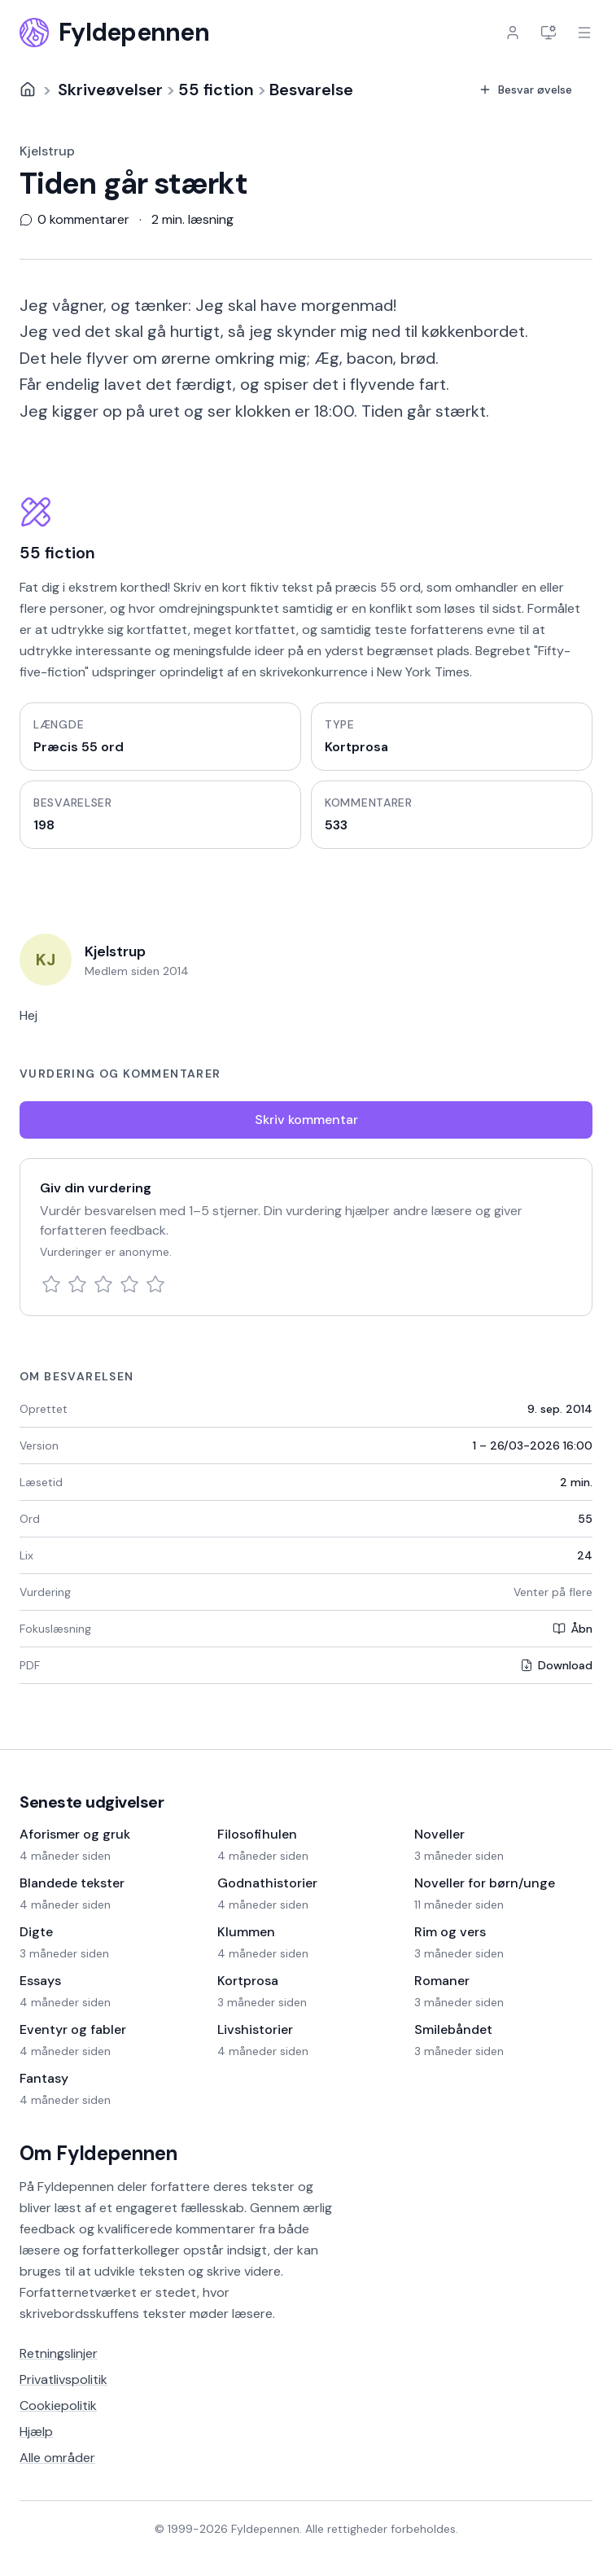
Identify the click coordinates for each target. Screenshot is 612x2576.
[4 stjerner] (129, 1284)
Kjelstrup (47, 151)
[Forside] (28, 89)
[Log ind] (513, 32)
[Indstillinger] (548, 32)
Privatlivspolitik (63, 2379)
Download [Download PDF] (556, 1665)
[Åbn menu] (584, 32)
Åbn (572, 1628)
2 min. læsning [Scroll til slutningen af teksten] (192, 219)
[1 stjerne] (51, 1284)
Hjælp (36, 2431)
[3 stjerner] (103, 1284)
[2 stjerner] (77, 1284)
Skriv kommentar (306, 1119)
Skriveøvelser (110, 89)
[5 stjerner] (155, 1284)
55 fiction (216, 89)
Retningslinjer (59, 2353)
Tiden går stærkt (133, 184)
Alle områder (57, 2457)
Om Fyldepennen (98, 2153)
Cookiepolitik (58, 2405)
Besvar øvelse (525, 89)
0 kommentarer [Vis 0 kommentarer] (74, 219)
